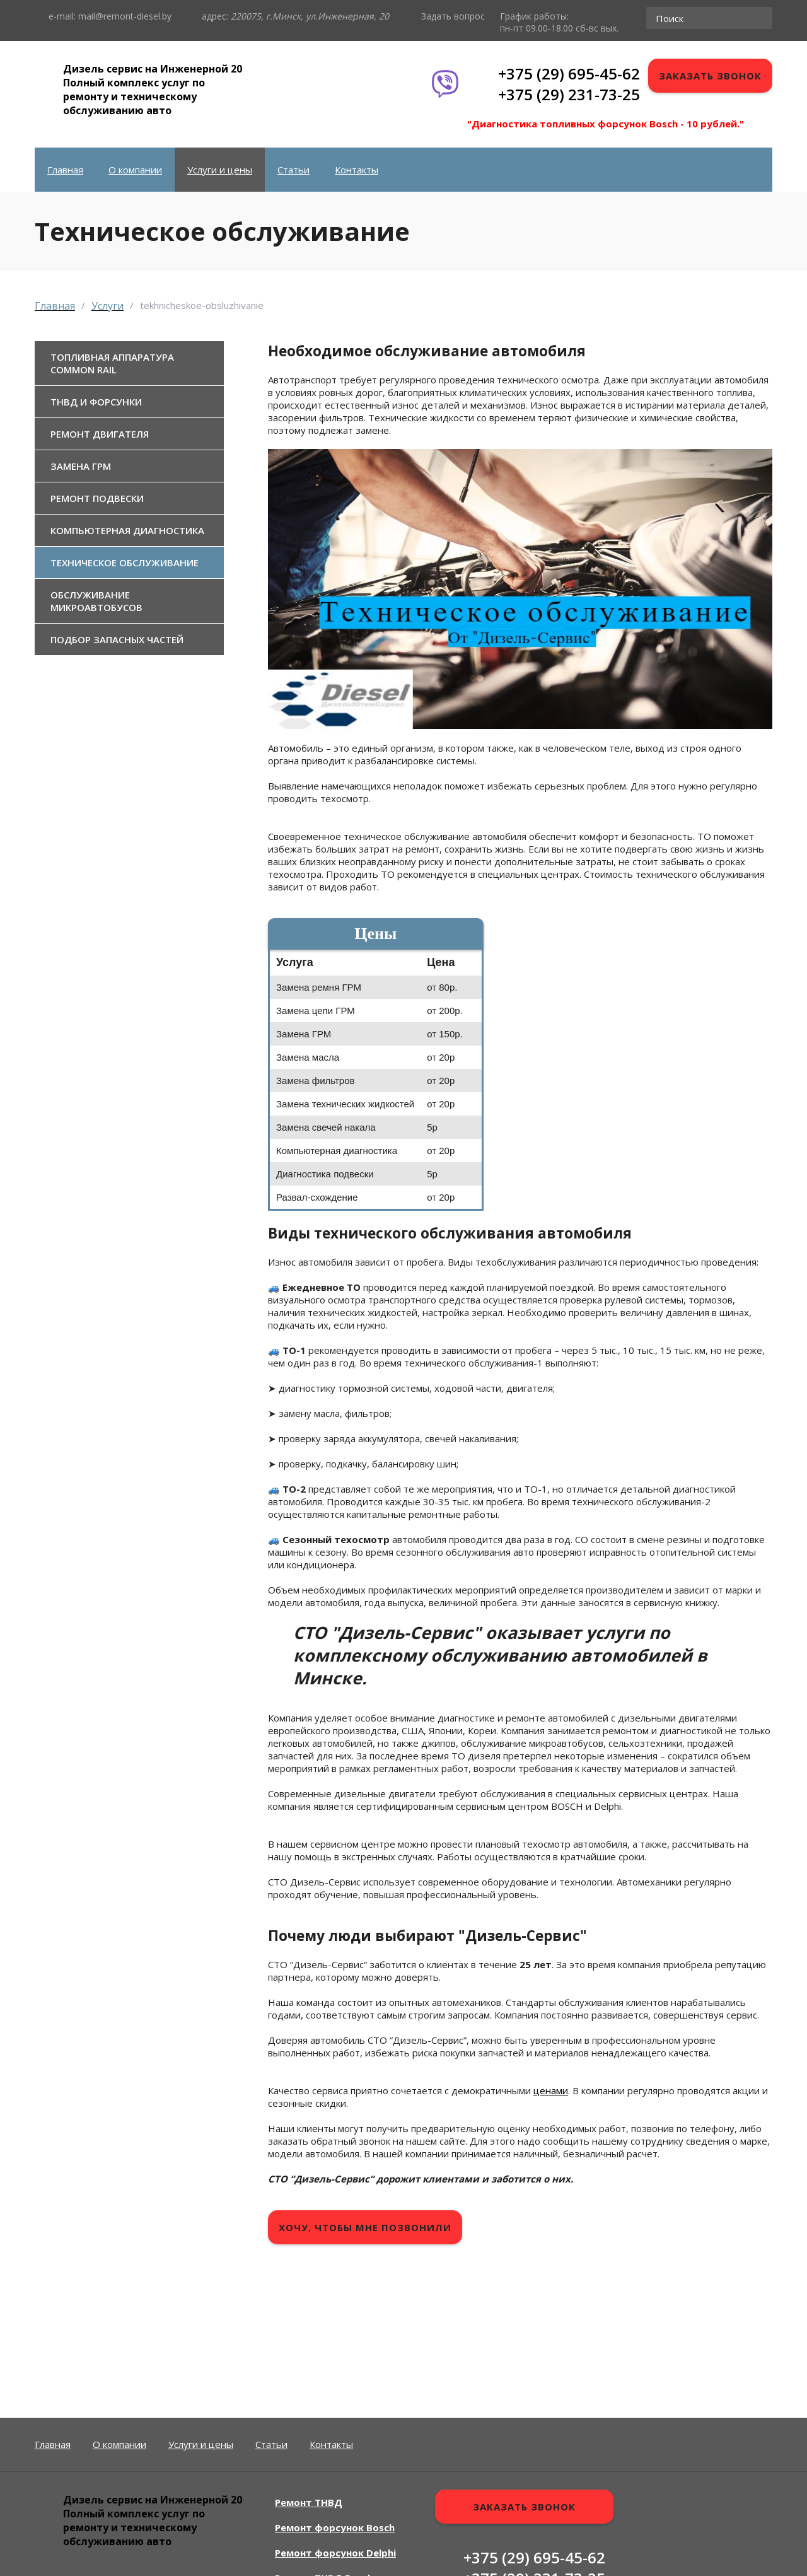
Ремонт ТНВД (308, 2502)
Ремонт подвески (97, 498)
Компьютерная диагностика (127, 530)
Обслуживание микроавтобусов (96, 601)
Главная (65, 169)
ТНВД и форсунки (96, 401)
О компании (135, 169)
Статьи (293, 169)
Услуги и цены (219, 169)
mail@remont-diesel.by (124, 16)
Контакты (356, 169)
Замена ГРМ (80, 466)
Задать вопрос (453, 16)
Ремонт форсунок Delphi (335, 2552)
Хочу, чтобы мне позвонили (365, 2227)
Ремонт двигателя (99, 434)
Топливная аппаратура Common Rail (112, 363)
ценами (550, 2090)
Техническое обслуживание (124, 562)
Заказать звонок (710, 75)
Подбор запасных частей (116, 639)
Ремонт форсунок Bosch (335, 2527)
